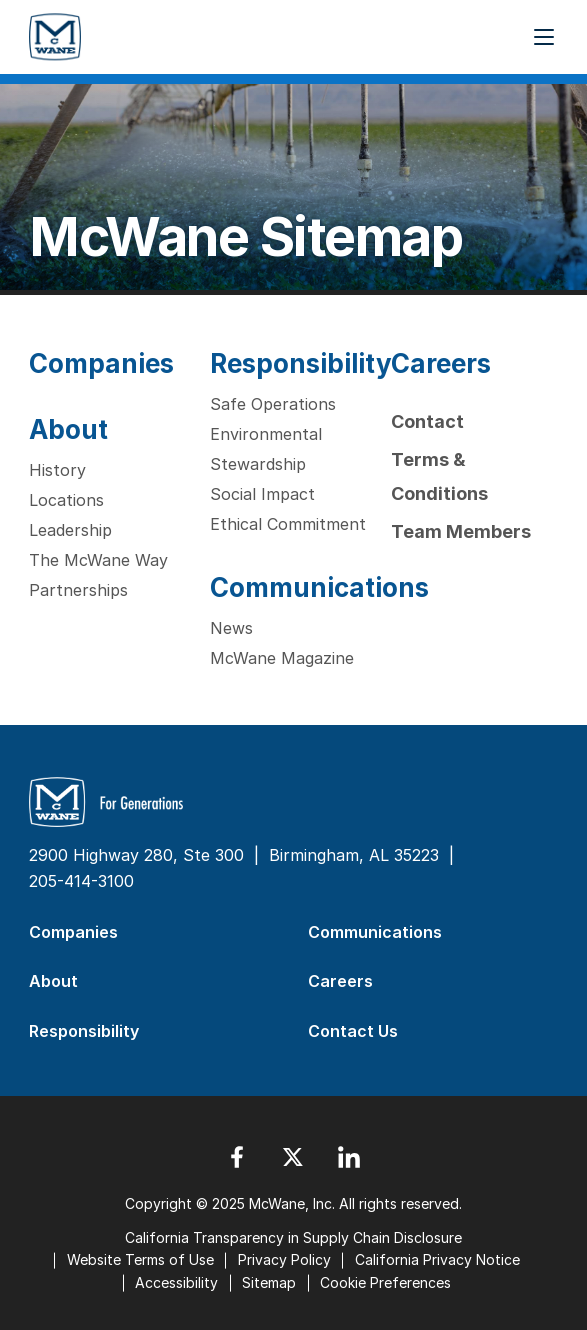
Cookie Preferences (385, 1282)
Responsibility (301, 363)
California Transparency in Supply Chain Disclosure (293, 1237)
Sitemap (269, 1282)
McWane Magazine (282, 658)
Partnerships (78, 590)
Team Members (461, 531)
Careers (441, 363)
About (68, 429)
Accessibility (176, 1282)
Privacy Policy (284, 1259)
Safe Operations (273, 404)
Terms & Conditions (439, 476)
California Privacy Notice (437, 1259)
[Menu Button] (544, 37)
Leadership (70, 530)
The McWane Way (98, 560)
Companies (101, 363)
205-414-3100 (81, 881)
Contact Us (353, 1031)
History (57, 470)
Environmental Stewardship (266, 449)
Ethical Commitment (288, 524)
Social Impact (262, 494)
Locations (66, 500)
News (231, 628)
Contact (427, 421)
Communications (319, 587)
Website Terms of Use (140, 1259)
